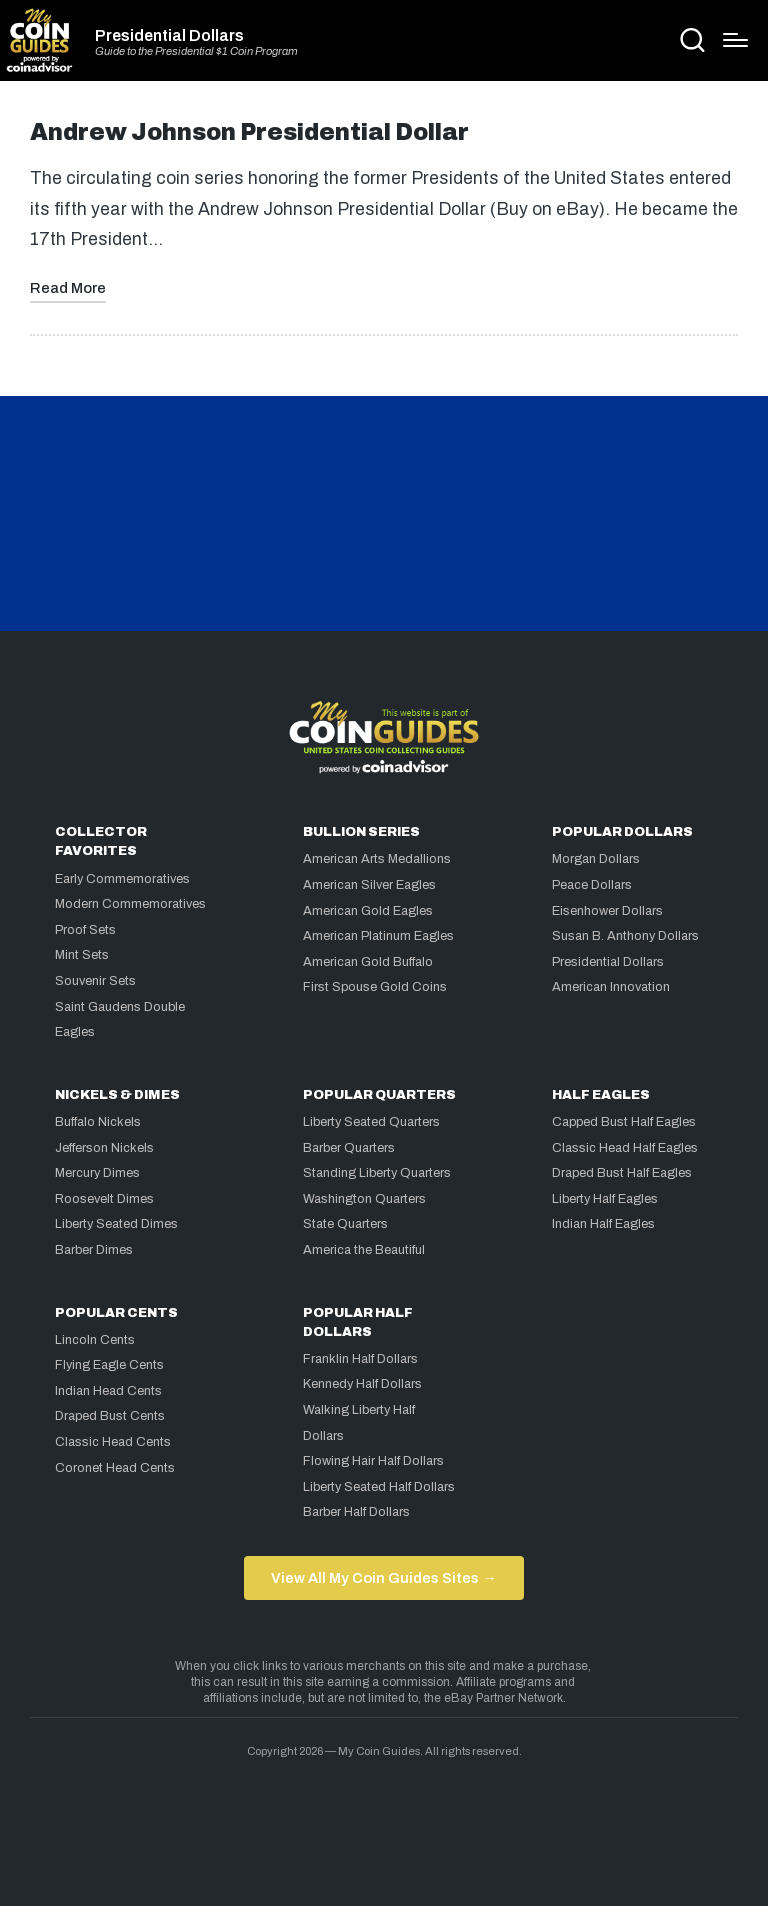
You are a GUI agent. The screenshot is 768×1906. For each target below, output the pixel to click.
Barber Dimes (94, 1250)
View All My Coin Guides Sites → (383, 1578)
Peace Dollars (592, 885)
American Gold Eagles (368, 911)
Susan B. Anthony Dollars (625, 936)
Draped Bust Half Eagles (622, 1173)
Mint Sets (82, 955)
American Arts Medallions (377, 859)
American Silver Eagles (369, 885)
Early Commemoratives (122, 879)
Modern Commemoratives (130, 904)
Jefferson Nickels (104, 1148)
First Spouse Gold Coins (375, 987)
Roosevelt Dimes (104, 1199)
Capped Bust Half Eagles (624, 1122)
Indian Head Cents (108, 1391)
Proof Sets (85, 930)
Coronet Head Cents (115, 1468)
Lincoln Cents (95, 1340)
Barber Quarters (349, 1148)
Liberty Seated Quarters (371, 1122)
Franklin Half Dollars (360, 1359)
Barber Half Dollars (356, 1512)
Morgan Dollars (596, 859)
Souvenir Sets (95, 981)
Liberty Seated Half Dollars (379, 1487)
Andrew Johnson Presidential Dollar (249, 132)
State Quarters (345, 1224)
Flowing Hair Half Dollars (373, 1461)
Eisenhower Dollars (607, 911)
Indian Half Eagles (603, 1224)
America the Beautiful (364, 1250)
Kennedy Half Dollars (362, 1384)
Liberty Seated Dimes (116, 1224)
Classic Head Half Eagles (625, 1148)
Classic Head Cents (113, 1442)
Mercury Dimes (97, 1173)
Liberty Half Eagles (605, 1199)
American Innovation (611, 987)
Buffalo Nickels (98, 1122)
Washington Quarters (364, 1199)
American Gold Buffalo (368, 962)
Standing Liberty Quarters (377, 1173)
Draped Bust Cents (110, 1416)
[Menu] (735, 40)
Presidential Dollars (169, 36)
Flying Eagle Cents (109, 1365)
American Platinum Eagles (378, 936)
